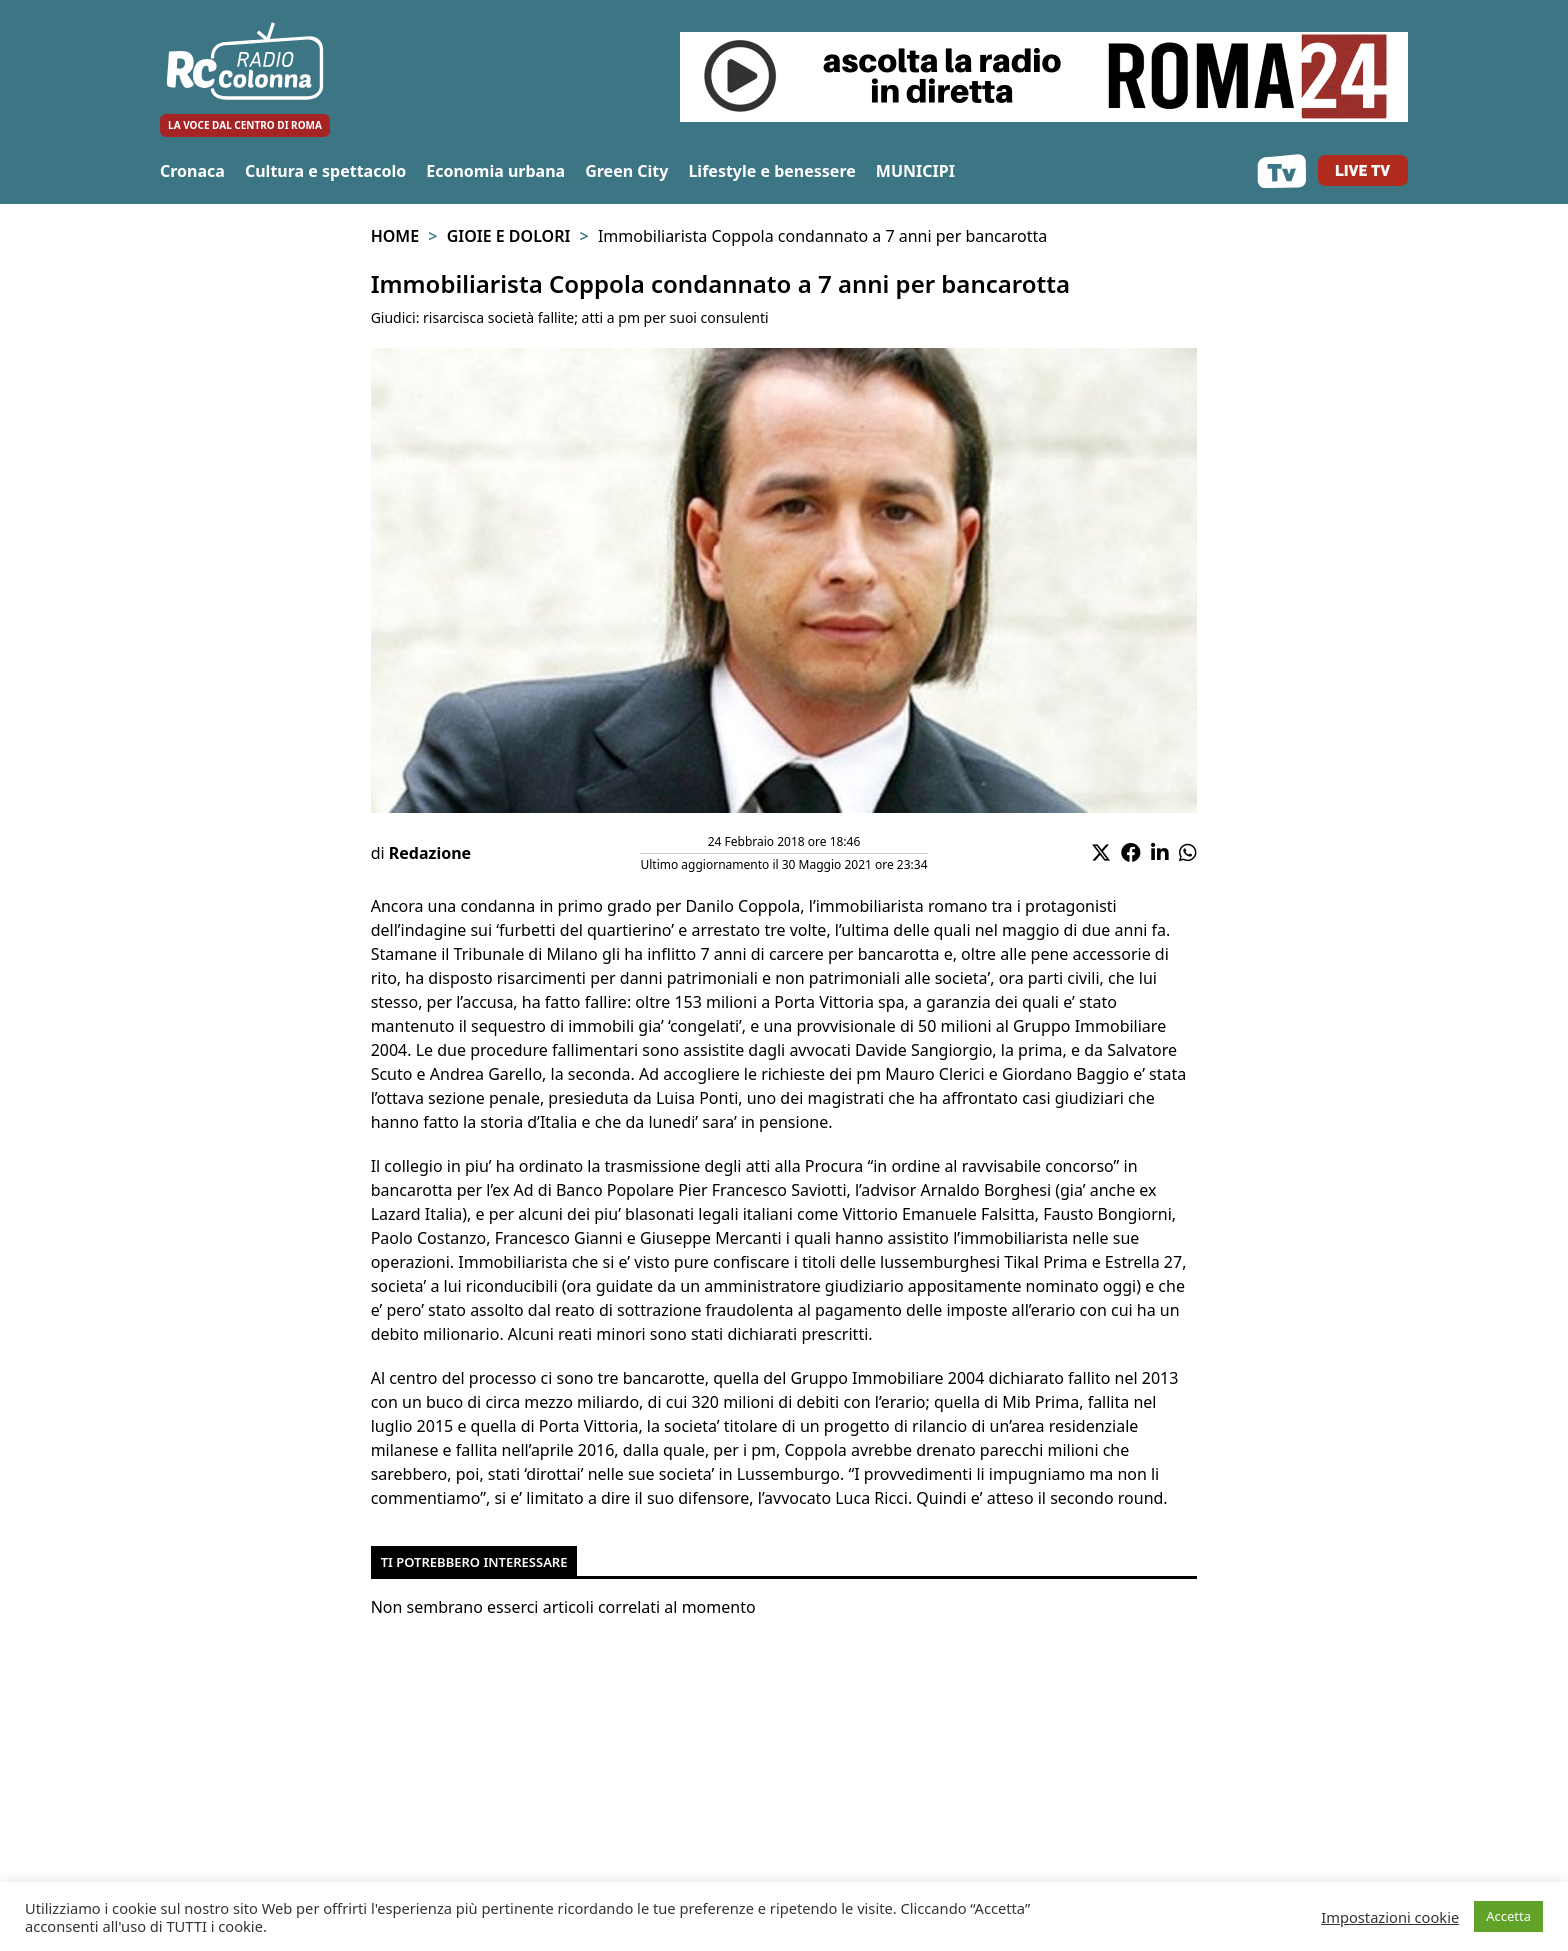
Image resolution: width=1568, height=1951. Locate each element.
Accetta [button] (1508, 1916)
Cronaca (192, 171)
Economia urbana (495, 171)
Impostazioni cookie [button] (1390, 1917)
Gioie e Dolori (509, 236)
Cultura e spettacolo (325, 171)
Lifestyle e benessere (771, 171)
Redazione (430, 853)
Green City (626, 171)
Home (395, 236)
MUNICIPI (915, 171)
